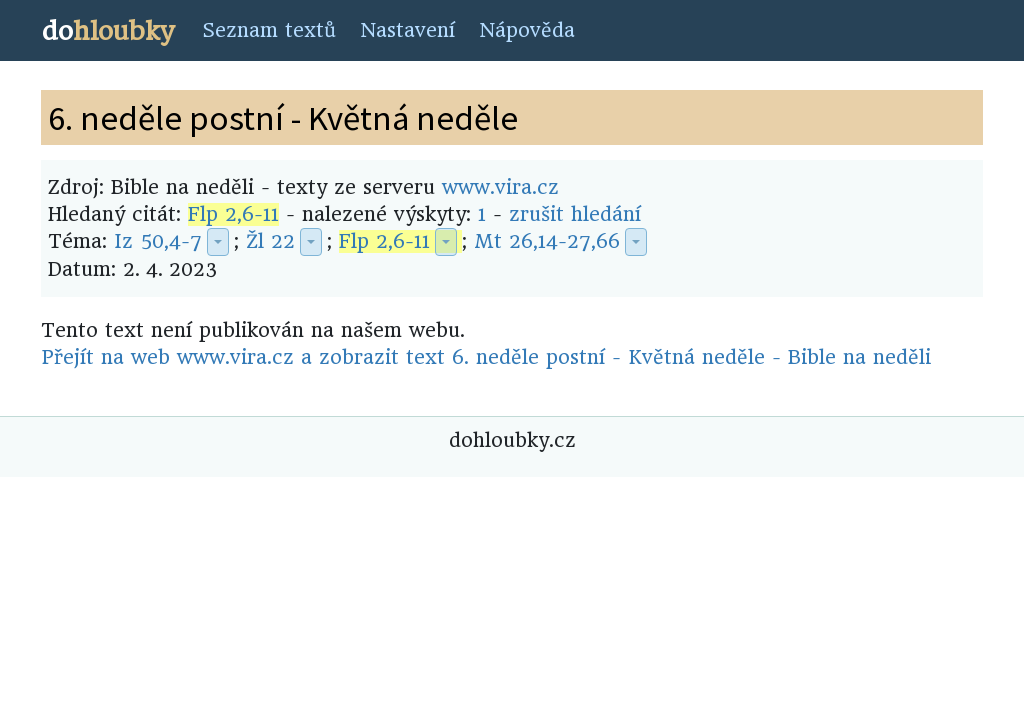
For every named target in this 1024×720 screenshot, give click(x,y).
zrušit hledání (575, 214)
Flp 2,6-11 (233, 214)
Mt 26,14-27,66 (547, 241)
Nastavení (407, 30)
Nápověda (527, 30)
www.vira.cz (500, 187)
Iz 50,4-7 (158, 241)
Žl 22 (270, 241)
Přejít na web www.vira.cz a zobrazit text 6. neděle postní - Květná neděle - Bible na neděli (486, 357)
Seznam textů (269, 30)
